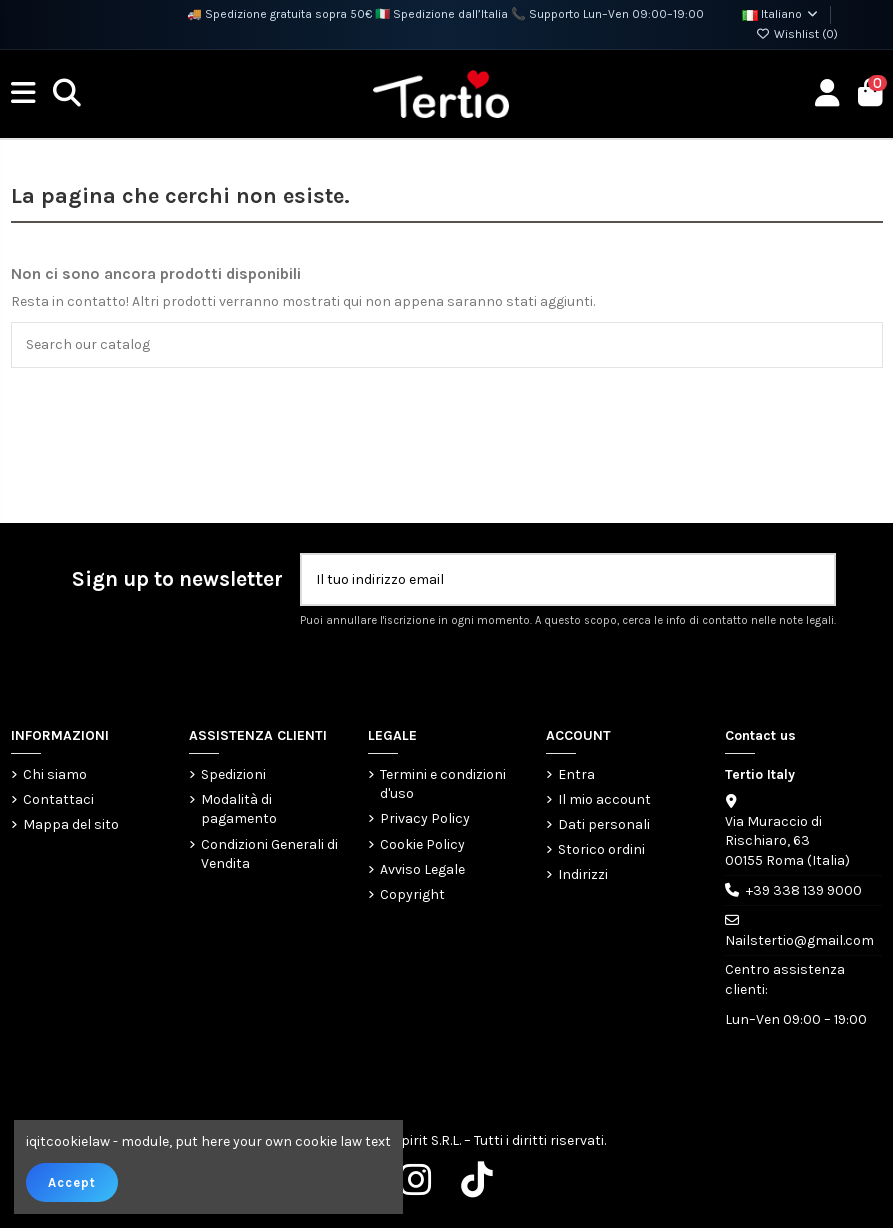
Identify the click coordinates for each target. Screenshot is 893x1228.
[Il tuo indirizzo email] (547, 579)
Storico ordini (601, 849)
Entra (576, 774)
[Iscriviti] (812, 579)
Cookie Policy (422, 844)
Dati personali (604, 824)
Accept (72, 1182)
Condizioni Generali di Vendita (269, 854)
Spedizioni (233, 774)
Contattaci (58, 799)
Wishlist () (797, 34)
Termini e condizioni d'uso (443, 784)
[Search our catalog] (862, 344)
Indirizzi (583, 874)
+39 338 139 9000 (804, 890)
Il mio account (604, 799)
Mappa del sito (71, 824)
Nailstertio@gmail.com (799, 940)
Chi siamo (55, 774)
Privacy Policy (425, 818)
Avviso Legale (422, 869)
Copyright (412, 894)
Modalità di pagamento (239, 809)
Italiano (781, 14)
